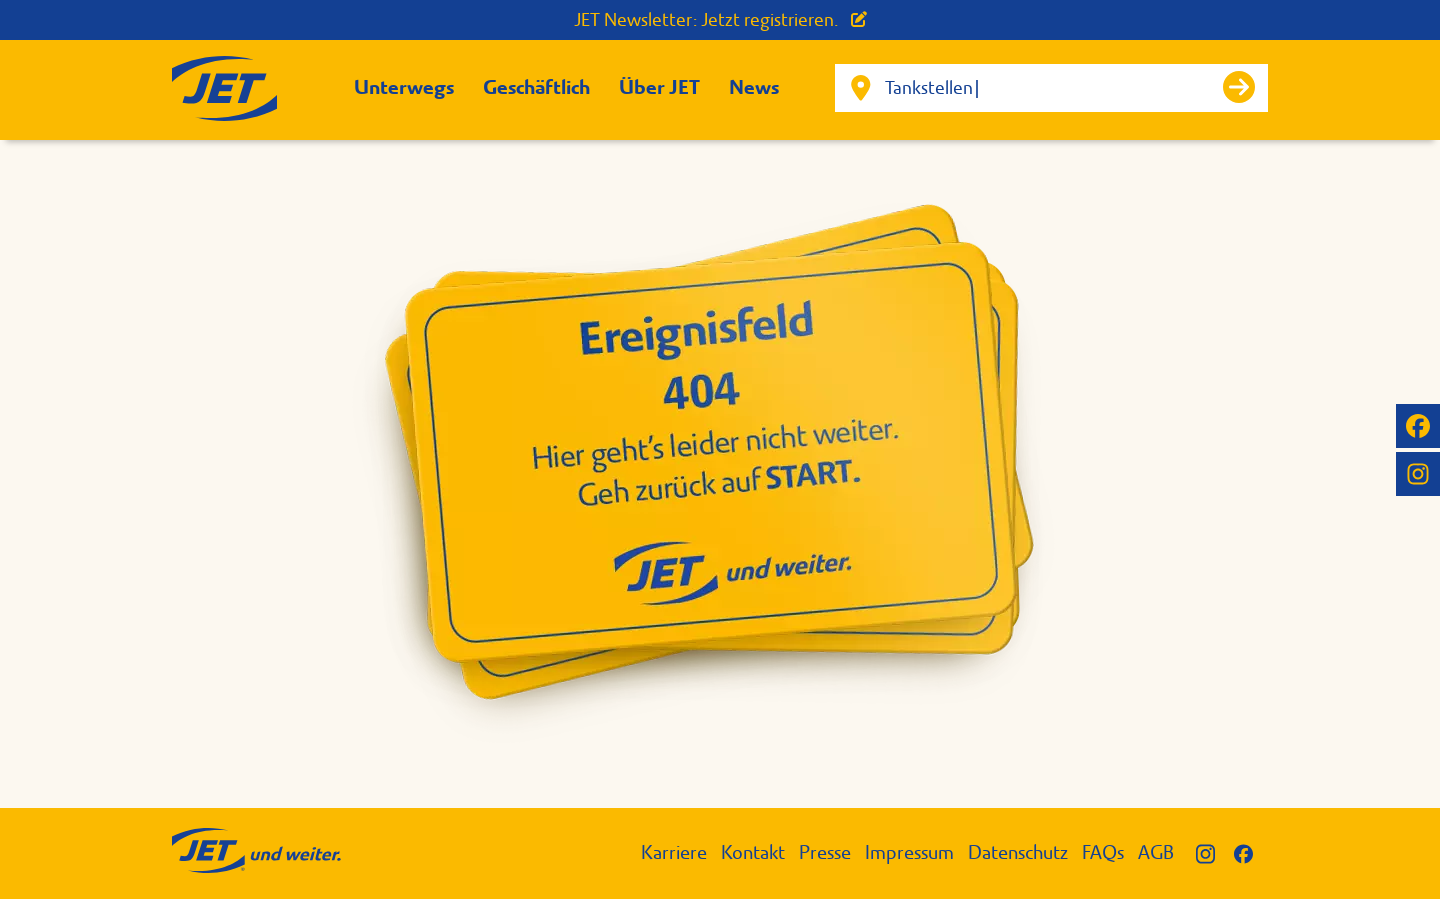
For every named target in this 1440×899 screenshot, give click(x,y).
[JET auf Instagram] (1418, 474)
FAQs (1103, 852)
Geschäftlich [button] (536, 87)
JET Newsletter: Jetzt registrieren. (720, 20)
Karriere (674, 852)
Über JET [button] (659, 87)
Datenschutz (1018, 852)
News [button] (754, 87)
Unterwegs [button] (404, 87)
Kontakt (753, 852)
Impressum (909, 852)
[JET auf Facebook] (1418, 426)
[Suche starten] (1239, 87)
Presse (825, 852)
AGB (1156, 852)
